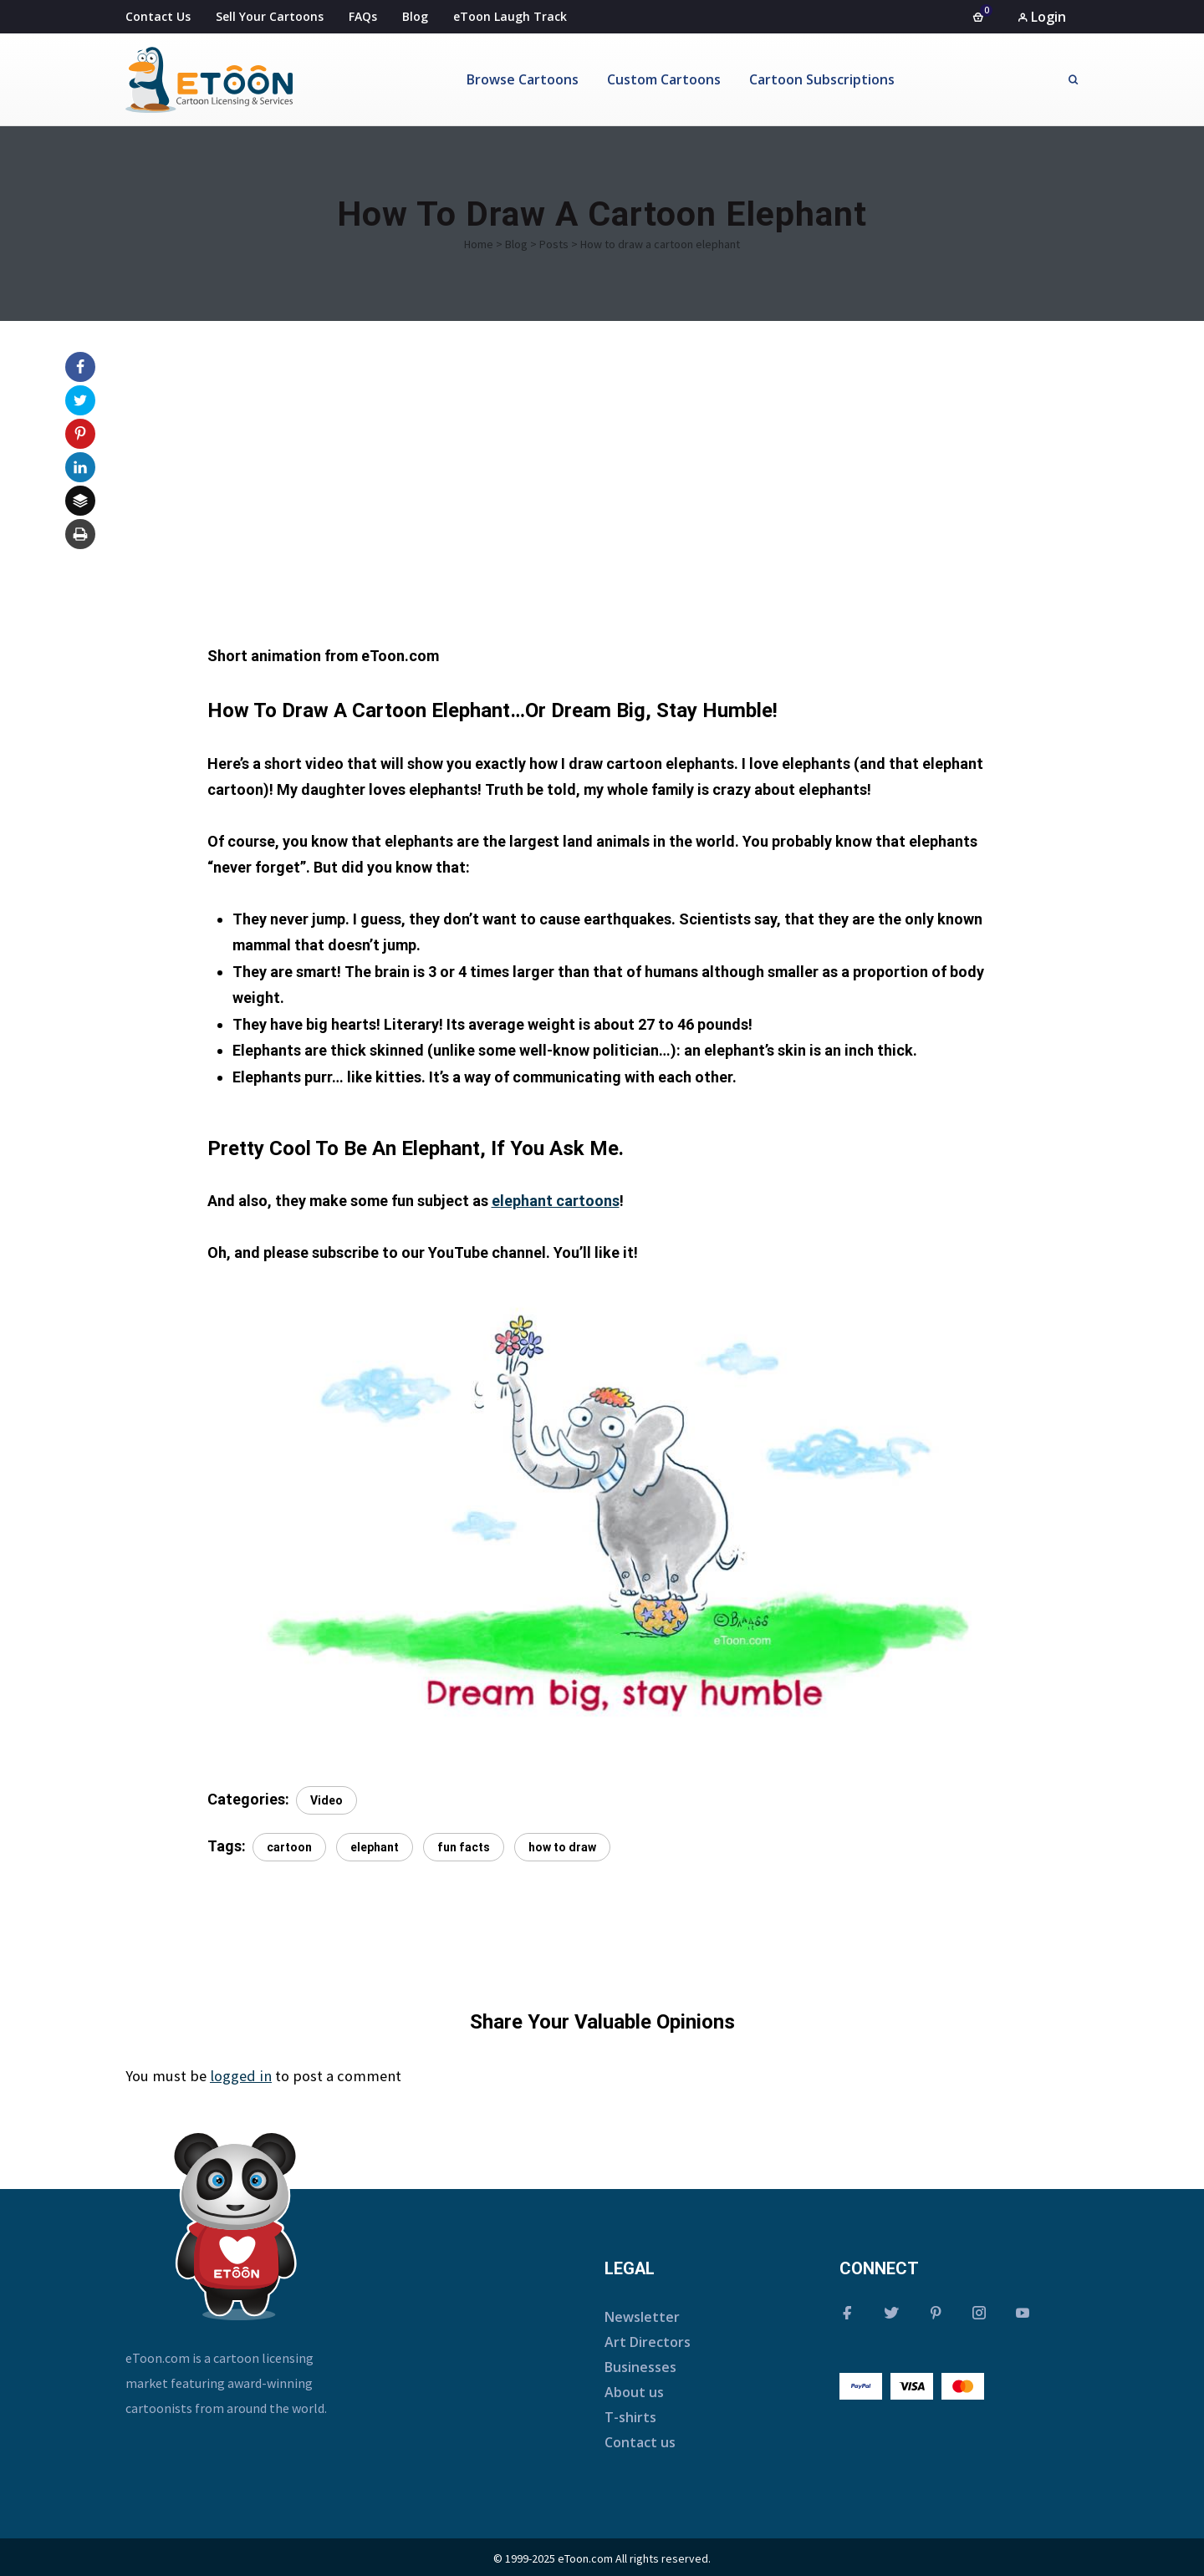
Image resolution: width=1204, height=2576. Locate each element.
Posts (554, 244)
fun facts (463, 1847)
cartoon (289, 1847)
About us (634, 2392)
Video (326, 1800)
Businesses (640, 2367)
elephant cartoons (556, 1200)
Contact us (640, 2442)
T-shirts (630, 2417)
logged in (241, 2075)
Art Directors (648, 2342)
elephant (374, 1847)
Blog (516, 244)
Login (1042, 17)
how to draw (562, 1847)
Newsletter (642, 2317)
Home (478, 244)
